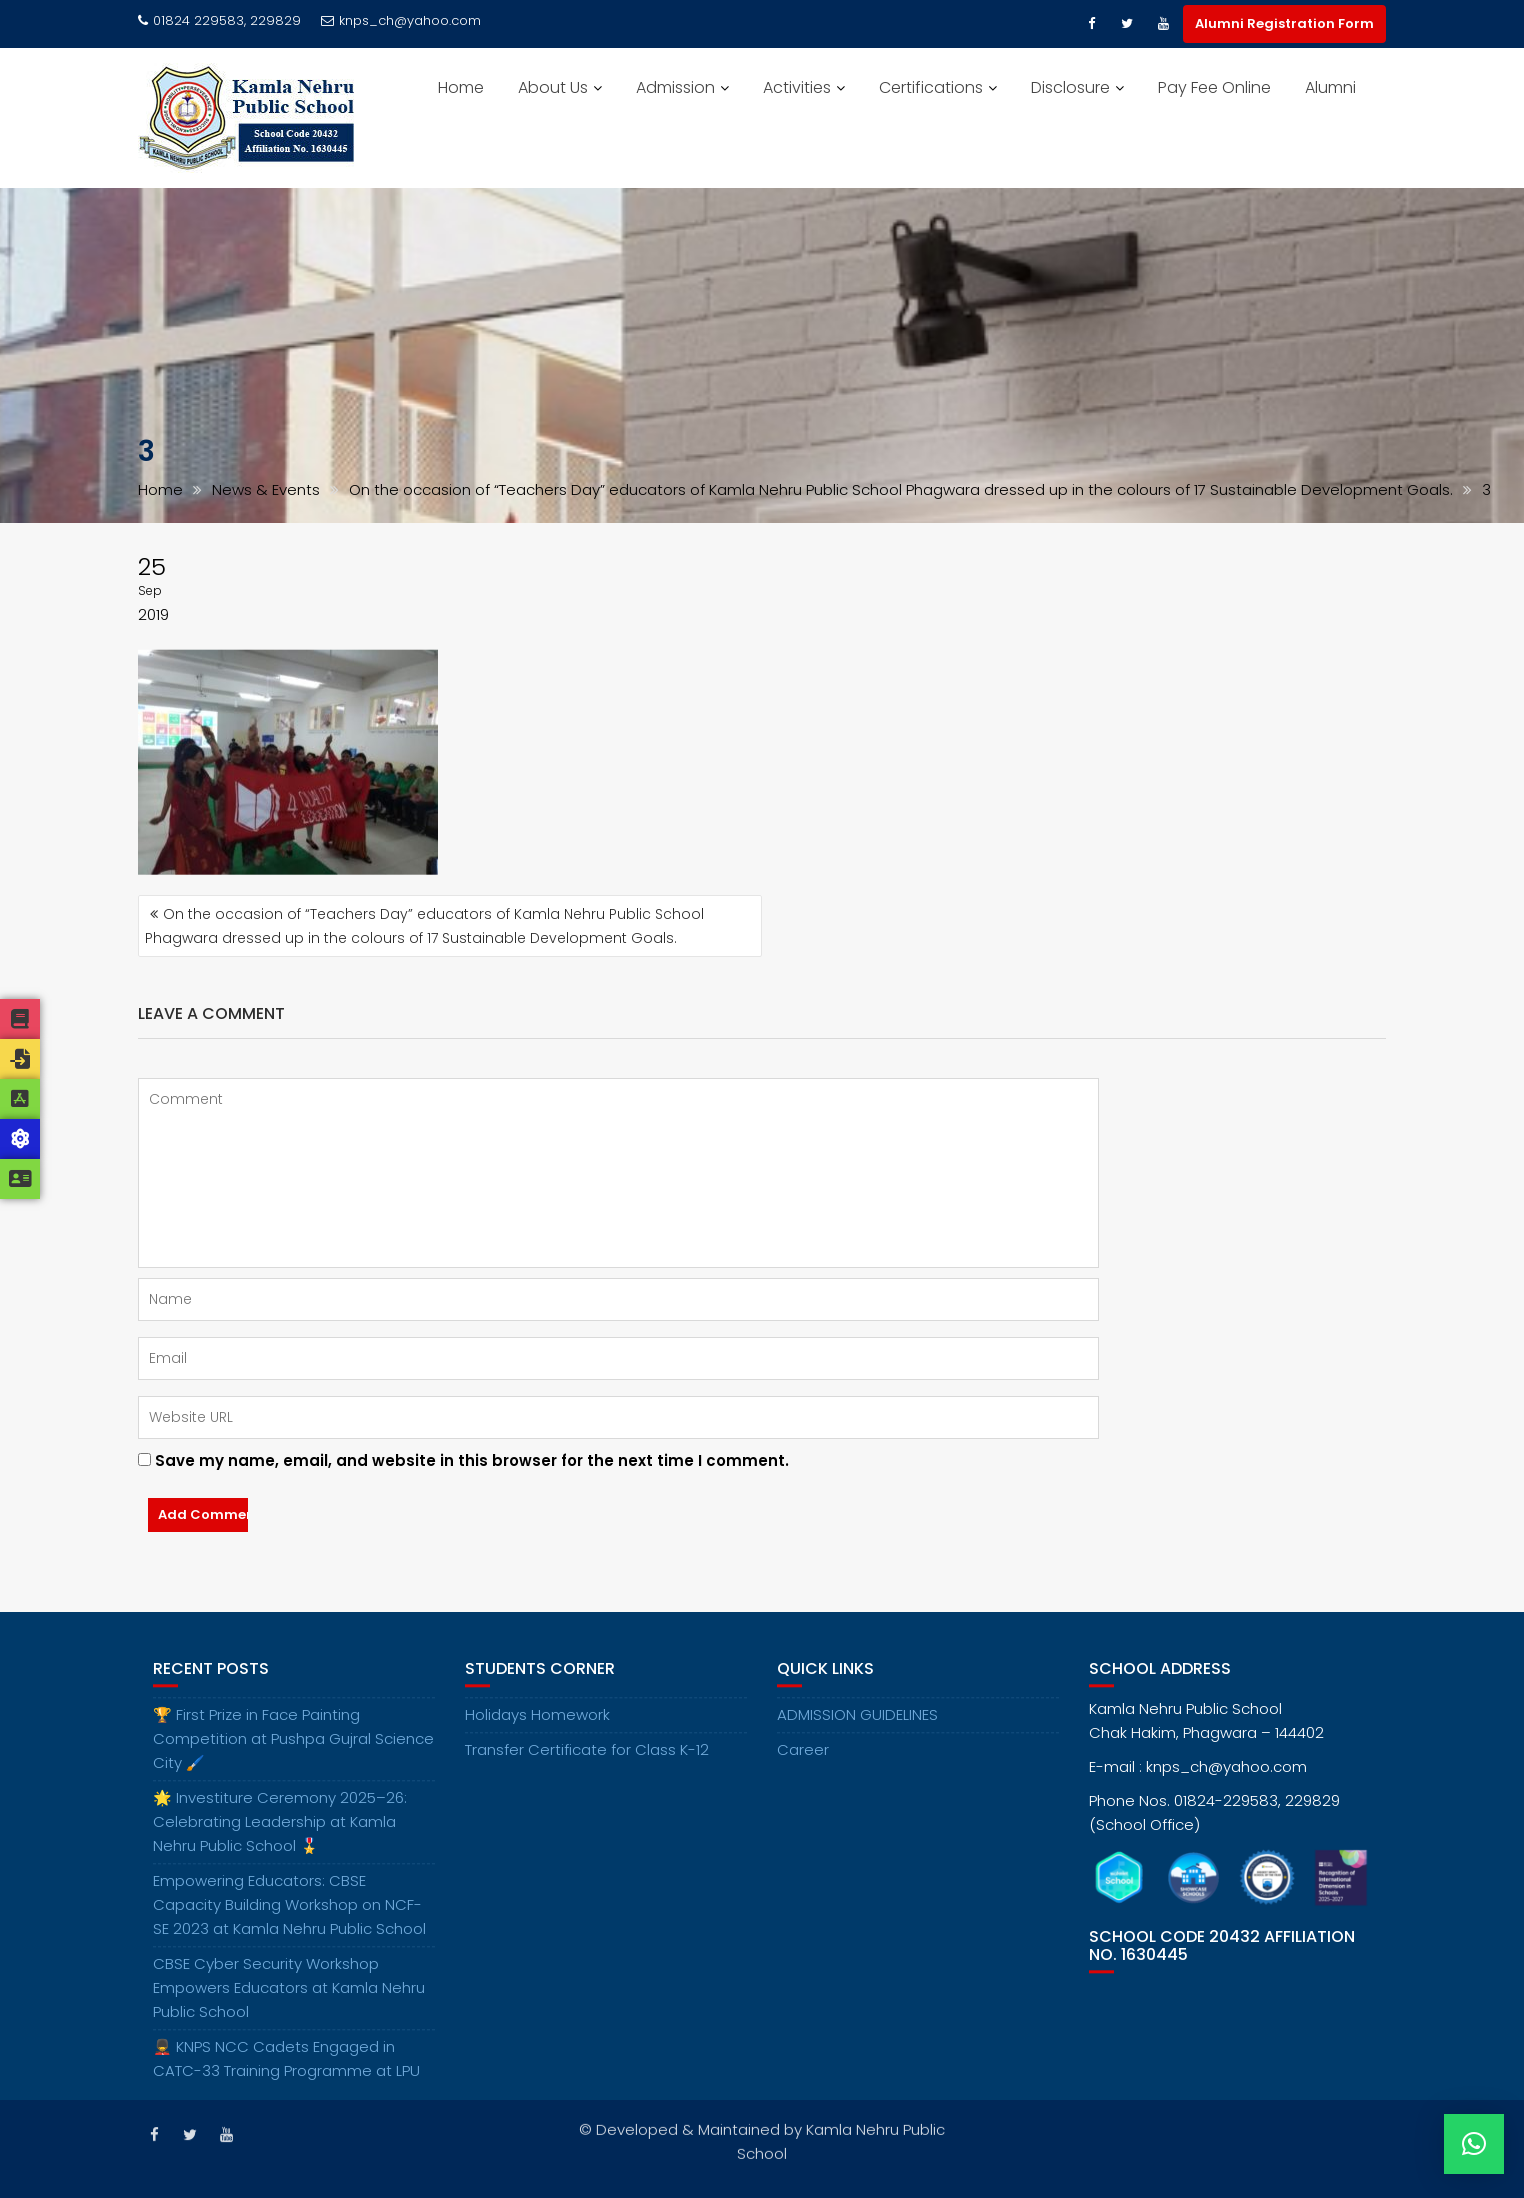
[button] (1474, 2144)
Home (461, 87)
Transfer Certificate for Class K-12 (587, 1767)
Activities (797, 87)
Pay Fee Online (1214, 87)
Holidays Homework (537, 1732)
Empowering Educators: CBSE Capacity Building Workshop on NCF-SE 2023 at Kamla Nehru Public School (289, 1922)
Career (803, 1767)
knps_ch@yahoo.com (401, 20)
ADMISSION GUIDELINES (857, 1732)
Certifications (931, 87)
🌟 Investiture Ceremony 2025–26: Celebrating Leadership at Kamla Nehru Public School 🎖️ (280, 1839)
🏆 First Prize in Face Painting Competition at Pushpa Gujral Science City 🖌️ (293, 1756)
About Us (553, 87)
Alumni (1330, 87)
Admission (675, 87)
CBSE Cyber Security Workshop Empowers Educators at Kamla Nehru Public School (289, 2005)
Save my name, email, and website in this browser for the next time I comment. (472, 1460)
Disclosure (1070, 87)
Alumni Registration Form (1284, 23)
